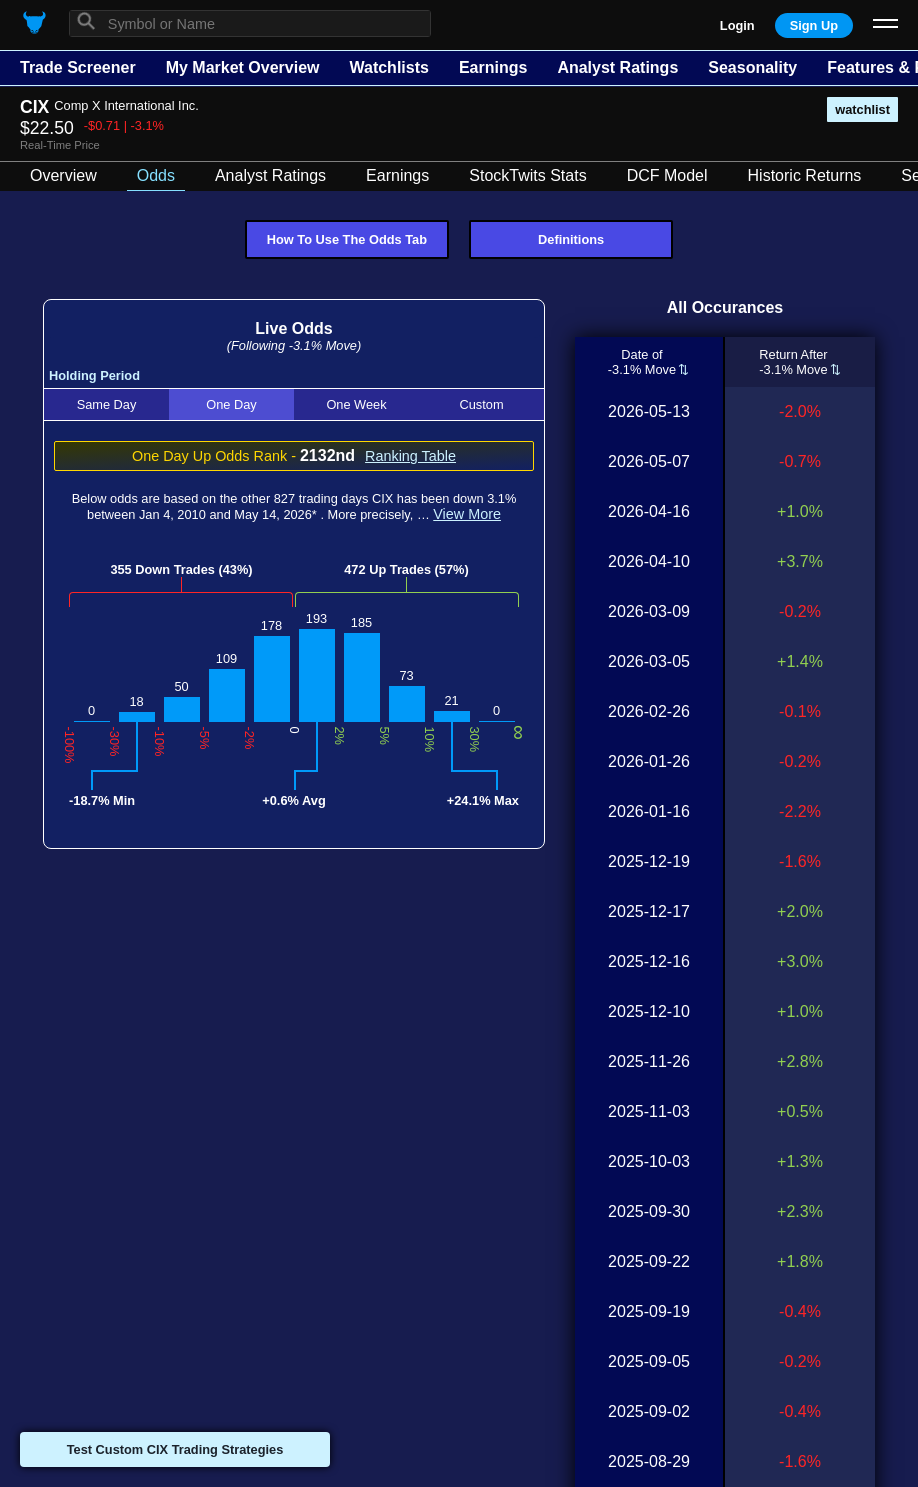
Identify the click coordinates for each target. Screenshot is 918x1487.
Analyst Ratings (617, 67)
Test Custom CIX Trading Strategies (175, 1449)
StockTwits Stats (527, 175)
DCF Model (667, 175)
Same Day (107, 404)
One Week (356, 404)
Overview (63, 175)
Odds (156, 175)
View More (467, 514)
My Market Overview (243, 67)
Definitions (571, 239)
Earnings (493, 67)
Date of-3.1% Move (642, 362)
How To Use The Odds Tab (347, 239)
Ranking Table (410, 456)
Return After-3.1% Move (793, 362)
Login (737, 25)
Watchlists (388, 67)
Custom (481, 404)
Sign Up (814, 25)
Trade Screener (78, 67)
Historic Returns (805, 175)
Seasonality (752, 67)
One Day (231, 404)
